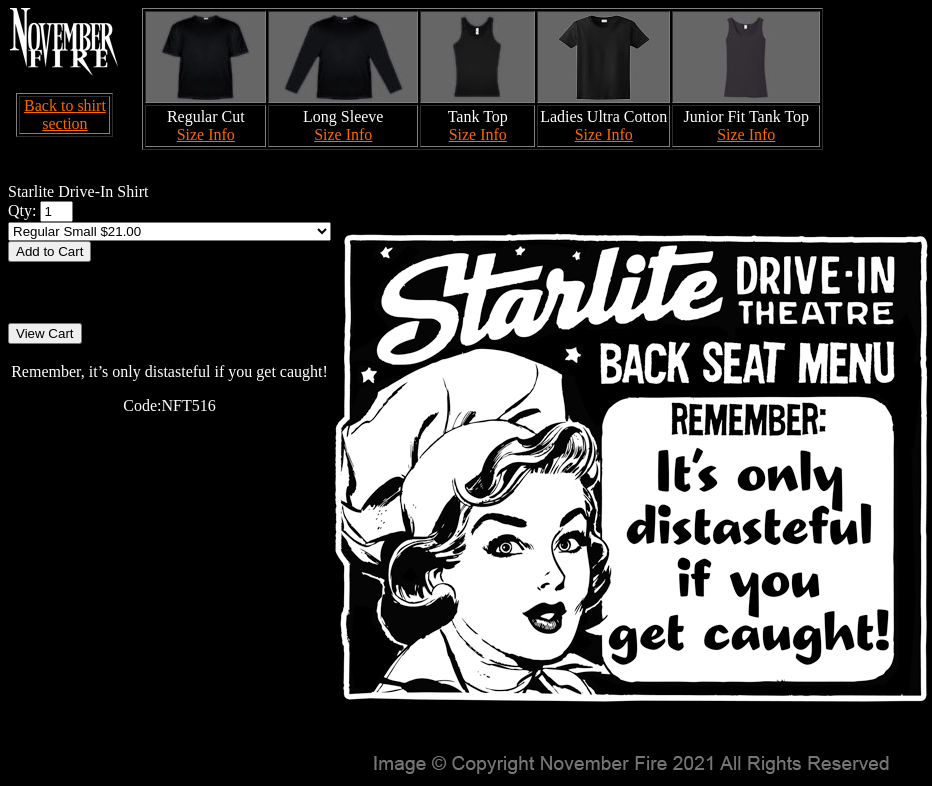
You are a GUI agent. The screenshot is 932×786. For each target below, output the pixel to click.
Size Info (206, 134)
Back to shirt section (65, 114)
